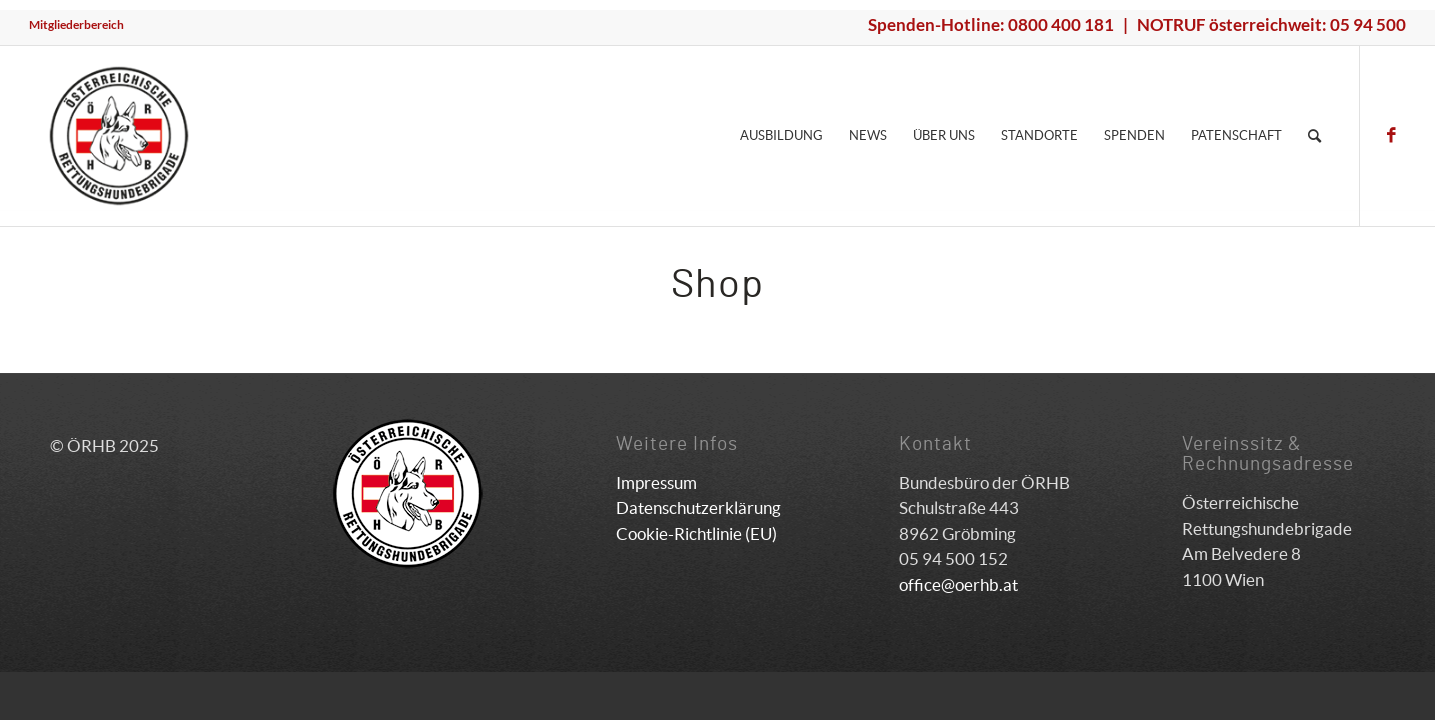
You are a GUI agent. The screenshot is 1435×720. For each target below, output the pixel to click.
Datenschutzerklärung (698, 507)
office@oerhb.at (958, 584)
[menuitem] (76, 25)
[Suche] (1314, 136)
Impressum (656, 482)
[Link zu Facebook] (1391, 135)
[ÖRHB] (119, 136)
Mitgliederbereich (76, 24)
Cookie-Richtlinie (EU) (696, 533)
